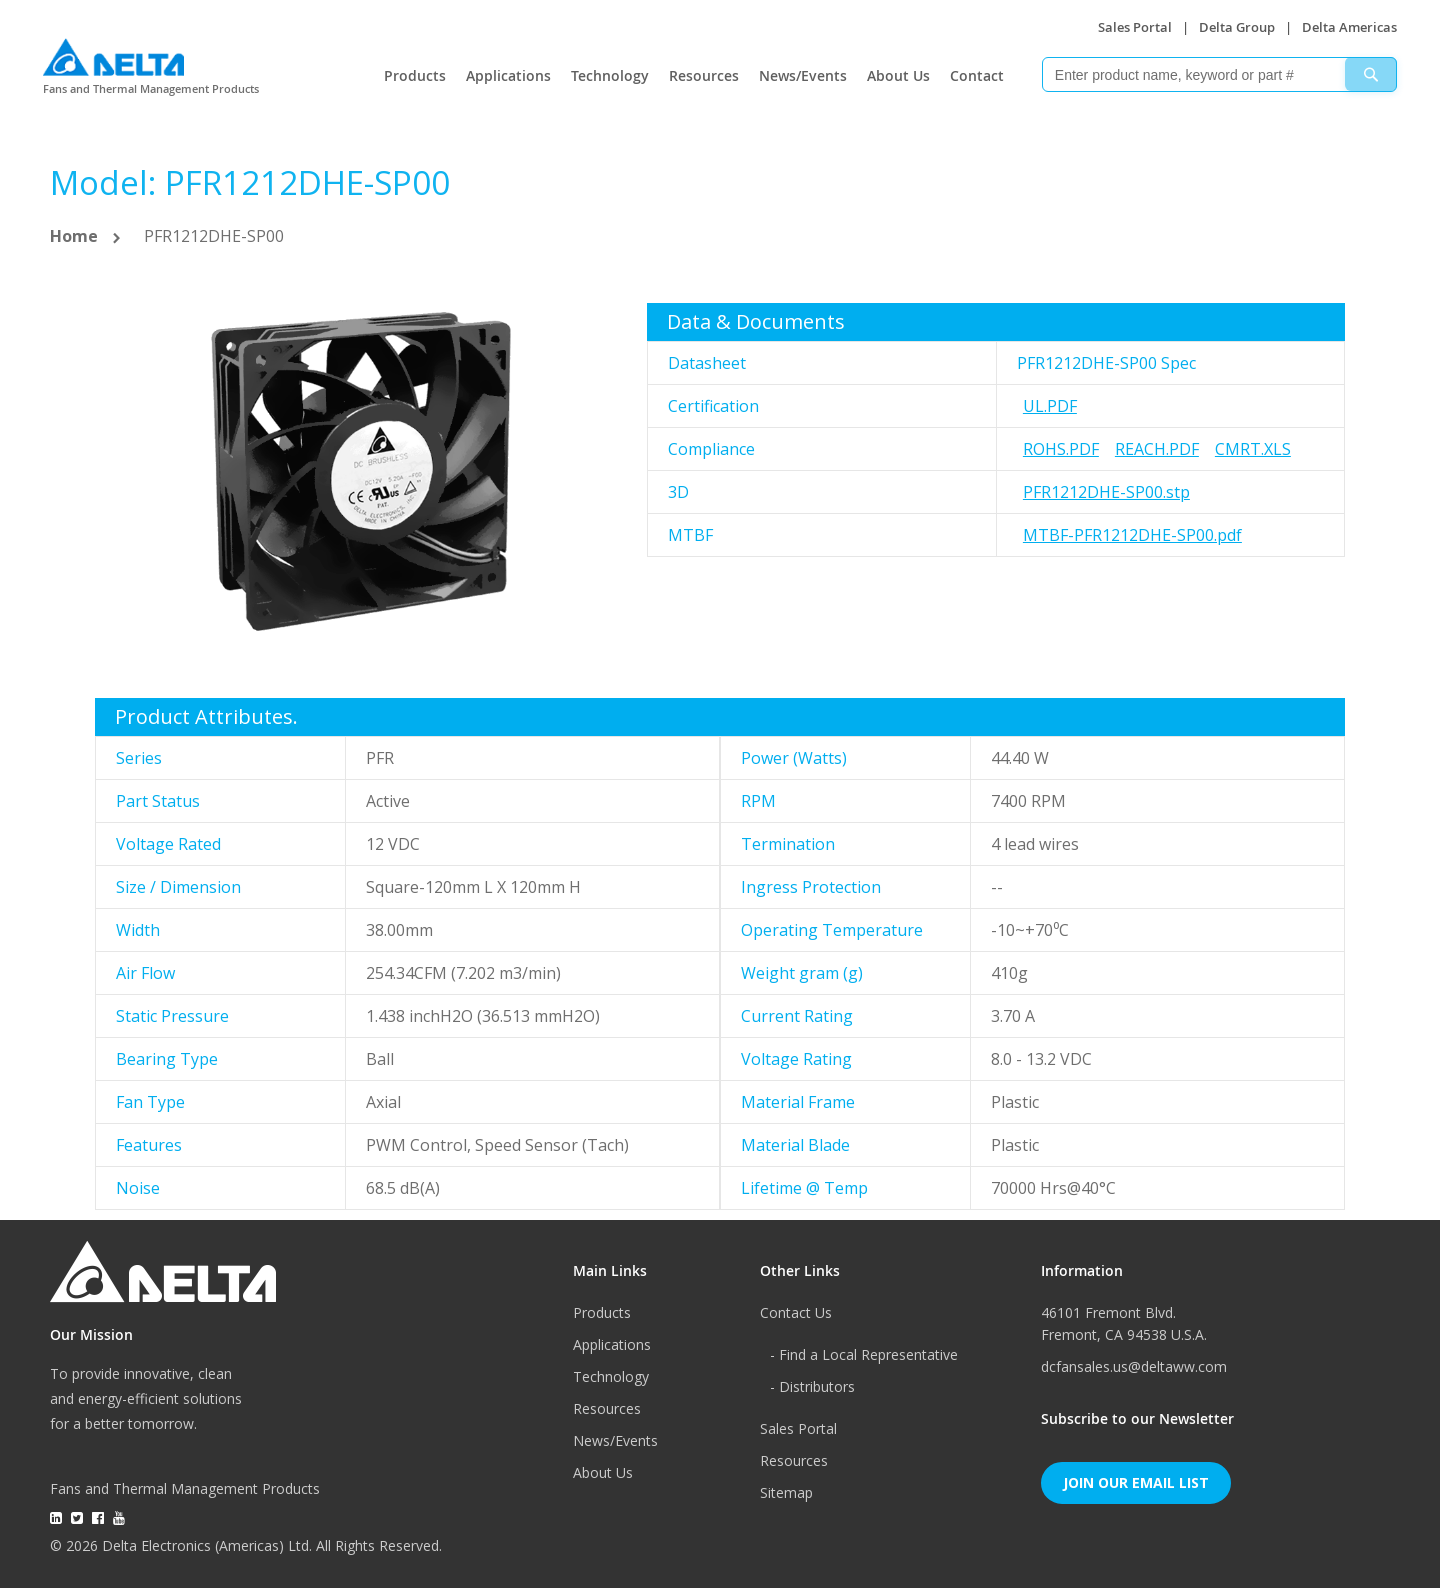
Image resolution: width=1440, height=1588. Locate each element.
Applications (508, 75)
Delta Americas (1349, 27)
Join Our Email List (1136, 1482)
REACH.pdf (1157, 449)
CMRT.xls (1253, 449)
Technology (610, 75)
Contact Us (796, 1312)
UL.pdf (1050, 406)
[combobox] (1219, 74)
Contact (977, 75)
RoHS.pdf (1061, 449)
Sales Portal (1135, 27)
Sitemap (786, 1492)
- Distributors (812, 1386)
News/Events (803, 75)
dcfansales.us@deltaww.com (1134, 1366)
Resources (704, 75)
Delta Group (1237, 27)
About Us (898, 75)
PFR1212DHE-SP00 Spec (1106, 363)
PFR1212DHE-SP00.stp (1106, 492)
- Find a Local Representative (864, 1354)
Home (74, 236)
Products (415, 75)
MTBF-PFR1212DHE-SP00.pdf (1132, 535)
